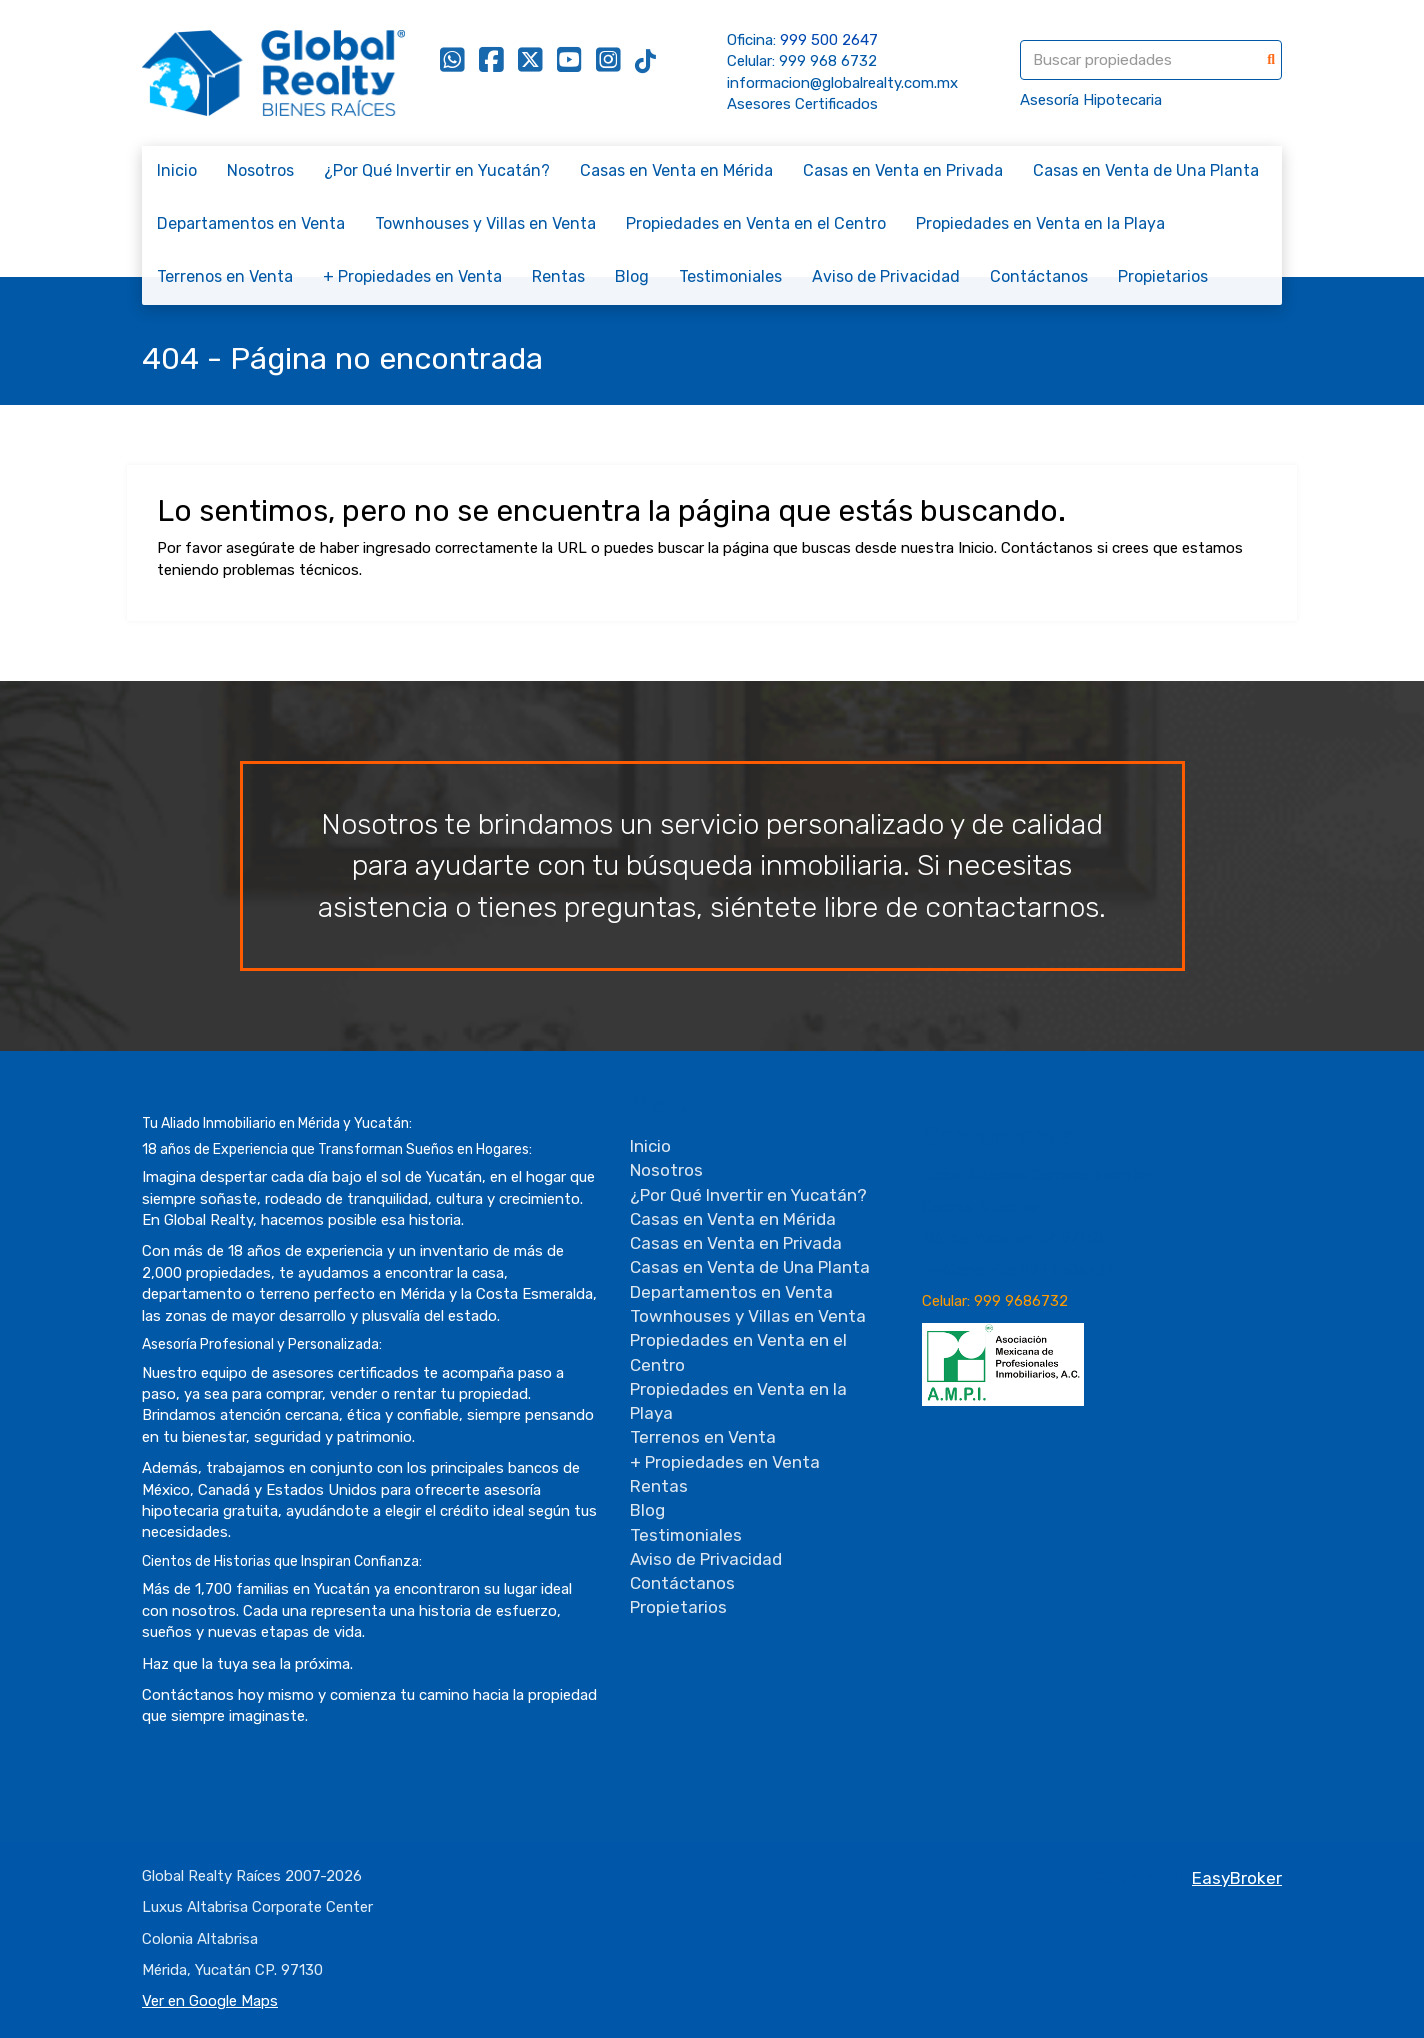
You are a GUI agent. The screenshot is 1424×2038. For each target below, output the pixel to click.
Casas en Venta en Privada (903, 170)
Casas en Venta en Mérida (676, 170)
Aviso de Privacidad (886, 276)
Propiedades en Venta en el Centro (756, 223)
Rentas (558, 276)
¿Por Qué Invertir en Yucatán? (437, 170)
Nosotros (260, 170)
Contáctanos (1039, 276)
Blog (632, 276)
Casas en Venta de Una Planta (1146, 170)
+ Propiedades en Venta (412, 276)
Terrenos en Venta (225, 276)
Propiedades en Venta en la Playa (1040, 223)
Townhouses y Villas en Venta (485, 223)
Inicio (177, 170)
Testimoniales (730, 276)
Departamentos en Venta (251, 223)
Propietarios (1163, 276)
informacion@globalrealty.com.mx (842, 83)
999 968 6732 (828, 61)
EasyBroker (1237, 1878)
